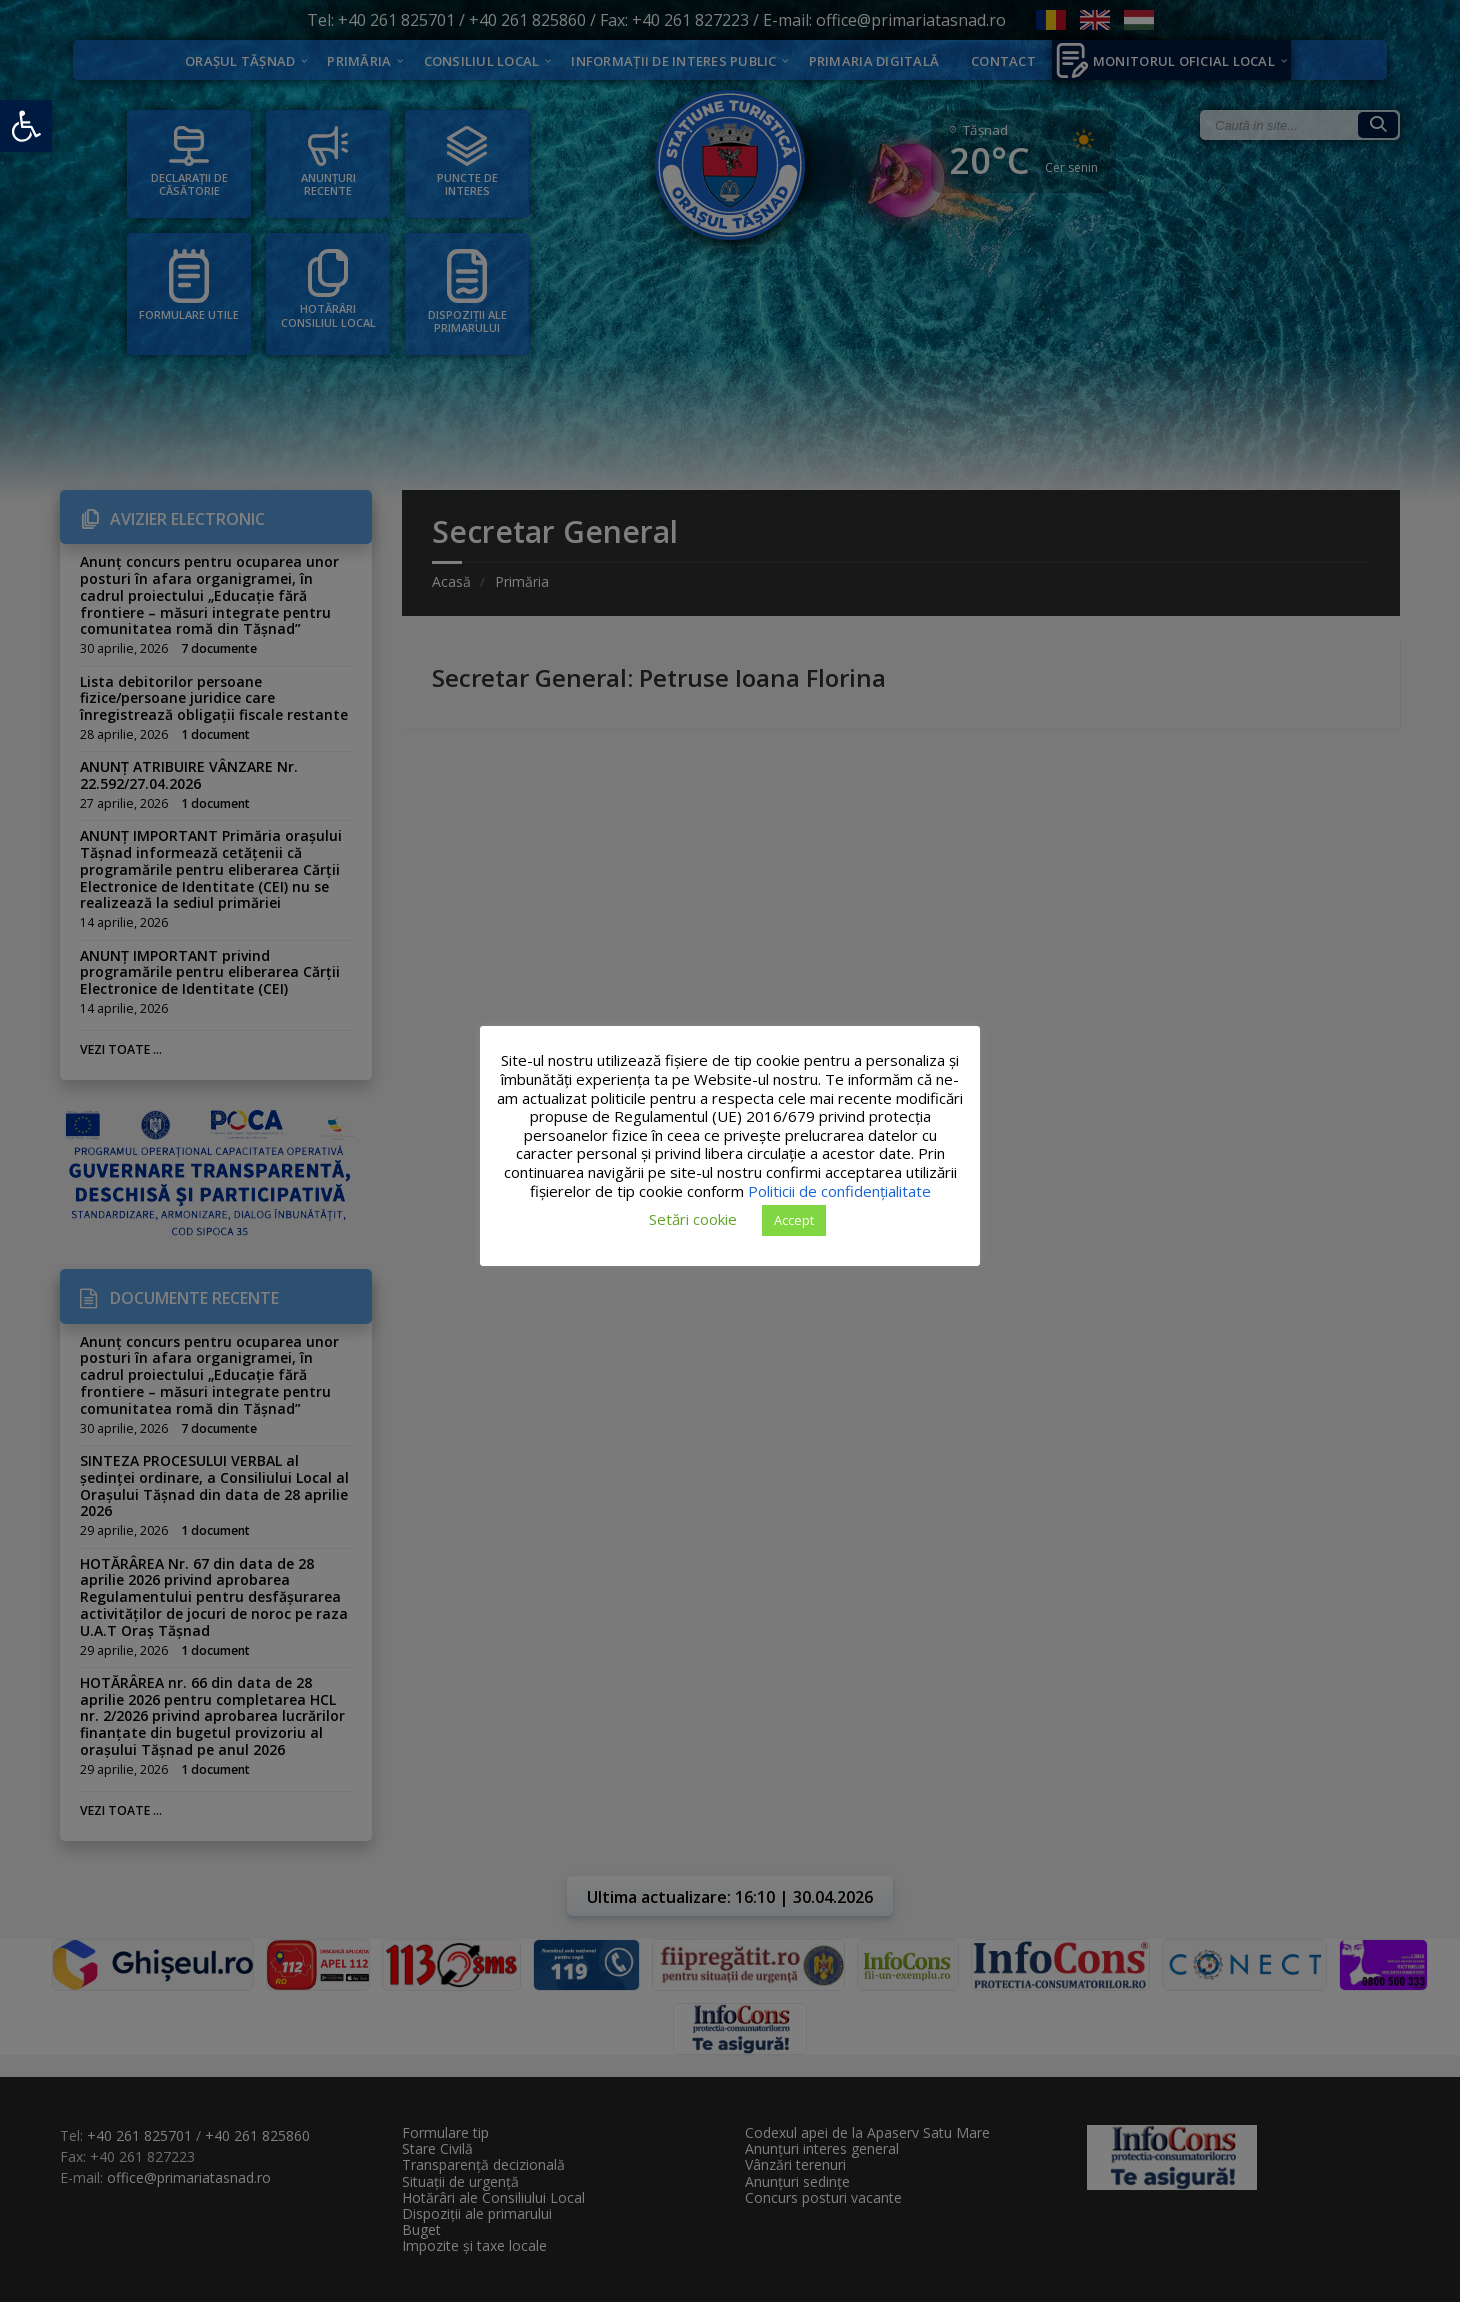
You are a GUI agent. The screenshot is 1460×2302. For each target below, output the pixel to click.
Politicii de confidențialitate (839, 1191)
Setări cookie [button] (693, 1219)
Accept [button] (794, 1220)
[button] (26, 126)
